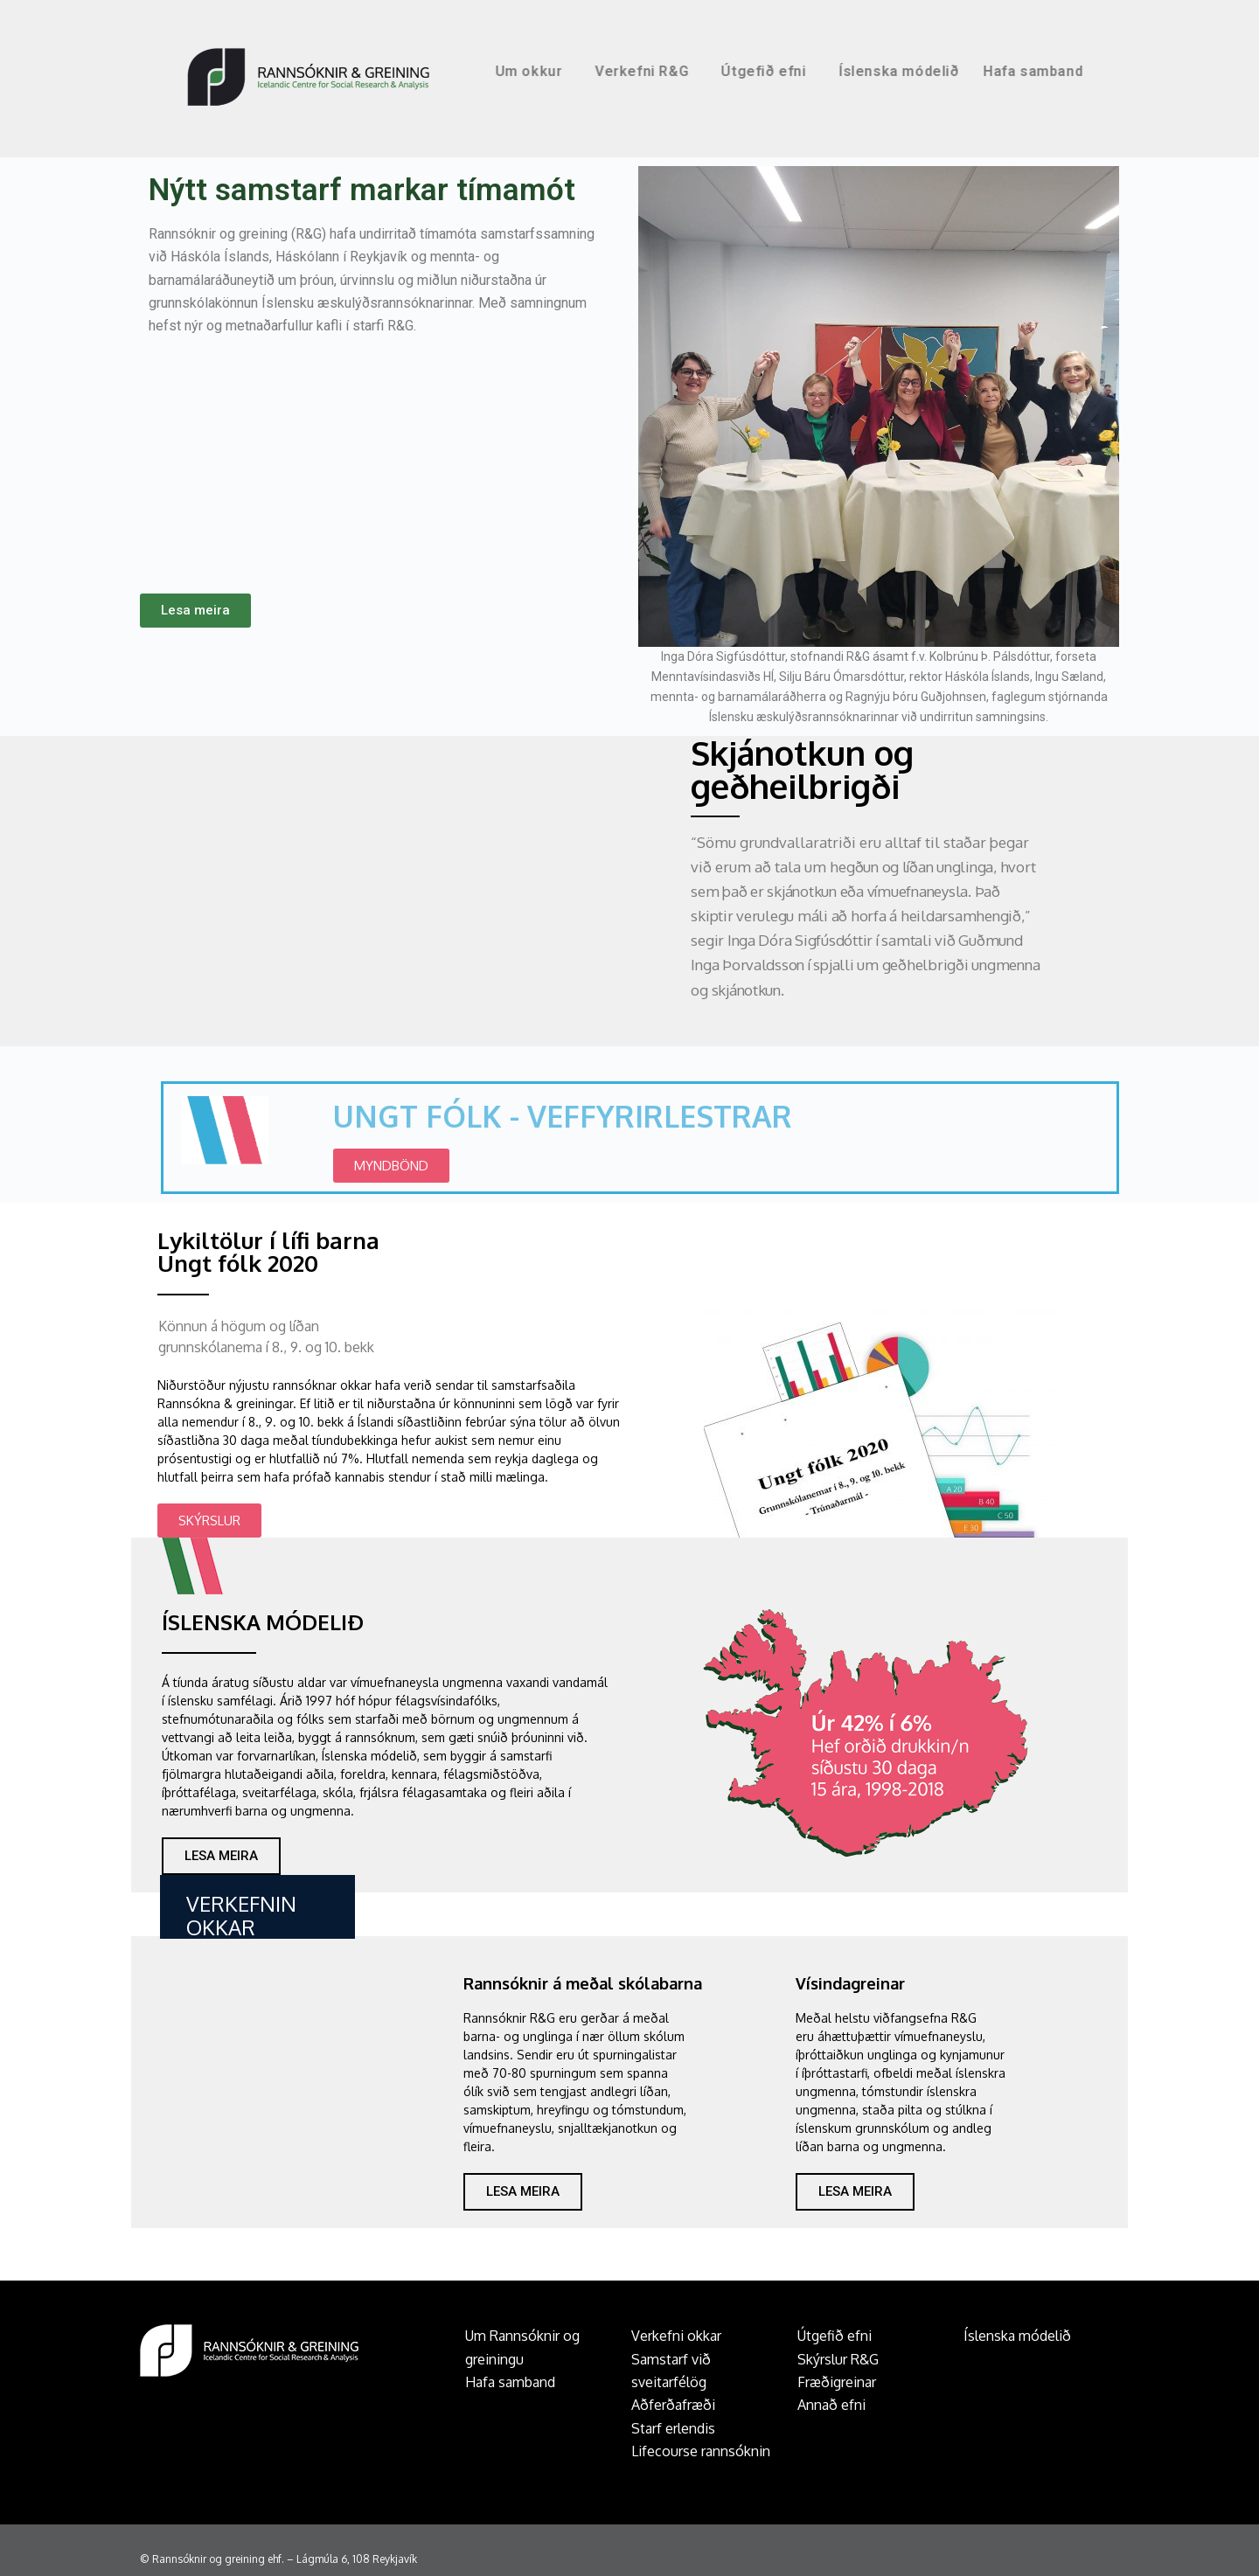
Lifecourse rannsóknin (700, 2451)
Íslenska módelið (992, 71)
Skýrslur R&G (838, 2359)
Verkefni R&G (738, 71)
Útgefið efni (861, 71)
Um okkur (626, 71)
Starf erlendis (673, 2428)
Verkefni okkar (676, 2335)
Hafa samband (1126, 71)
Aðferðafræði (673, 2404)
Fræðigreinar (836, 2382)
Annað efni (831, 2404)
